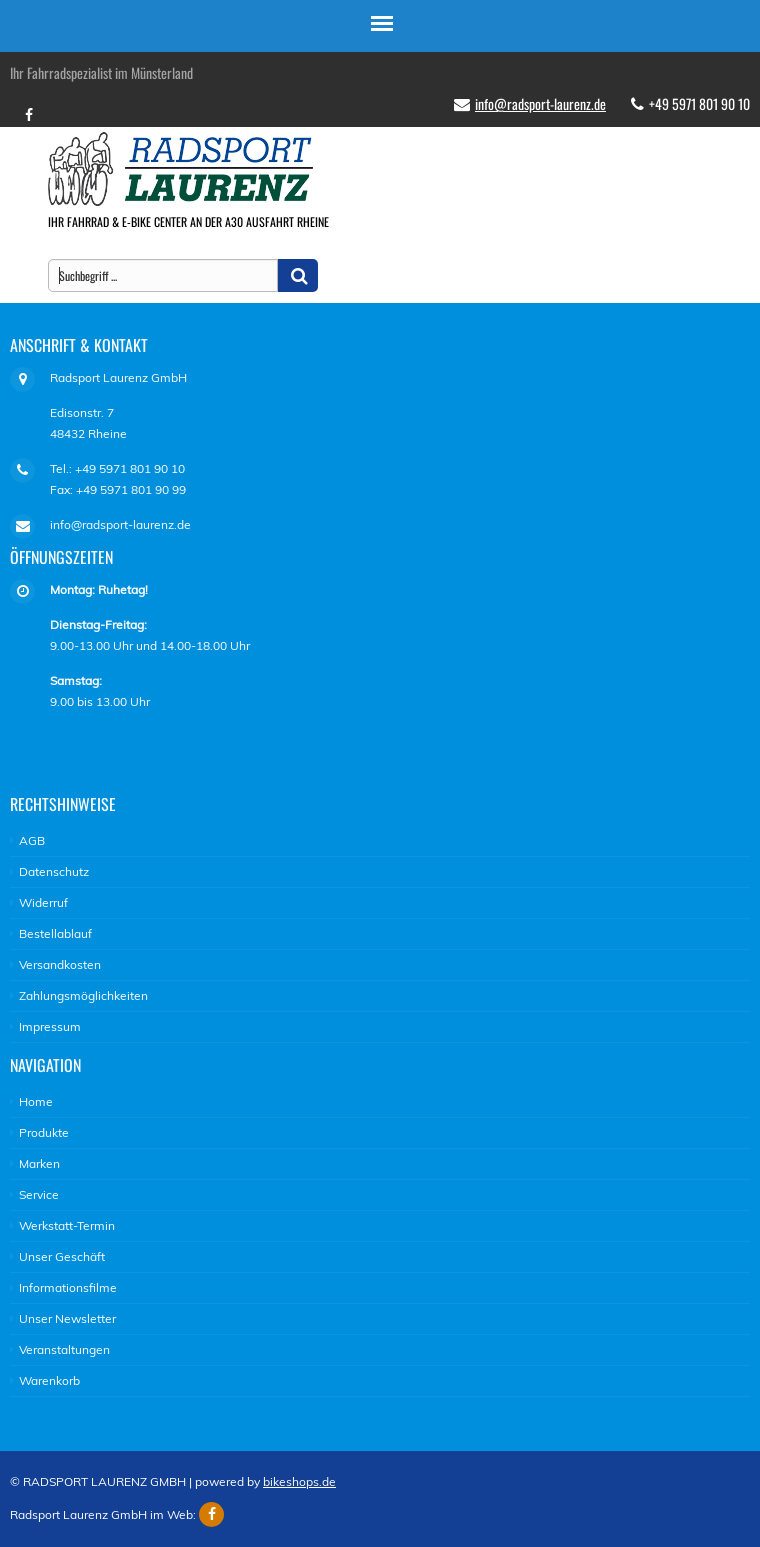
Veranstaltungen (64, 1349)
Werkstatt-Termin (67, 1225)
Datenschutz (54, 871)
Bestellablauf (55, 933)
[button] (298, 275)
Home (36, 1101)
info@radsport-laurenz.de (540, 103)
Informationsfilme (68, 1287)
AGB (32, 840)
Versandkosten (60, 964)
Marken (39, 1163)
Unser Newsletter (67, 1318)
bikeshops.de (299, 1481)
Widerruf (43, 902)
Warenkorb (49, 1380)
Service (39, 1194)
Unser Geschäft (62, 1256)
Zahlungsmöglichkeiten (83, 995)
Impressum (50, 1026)
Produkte (44, 1132)
